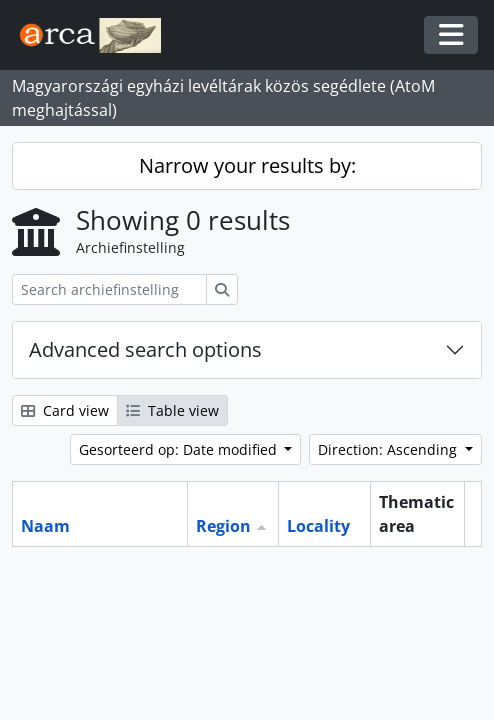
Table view (172, 410)
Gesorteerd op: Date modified (180, 449)
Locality (318, 526)
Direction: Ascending (389, 449)
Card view (65, 410)
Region (223, 526)
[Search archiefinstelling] (109, 289)
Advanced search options (145, 349)
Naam (45, 526)
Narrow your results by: (247, 165)
